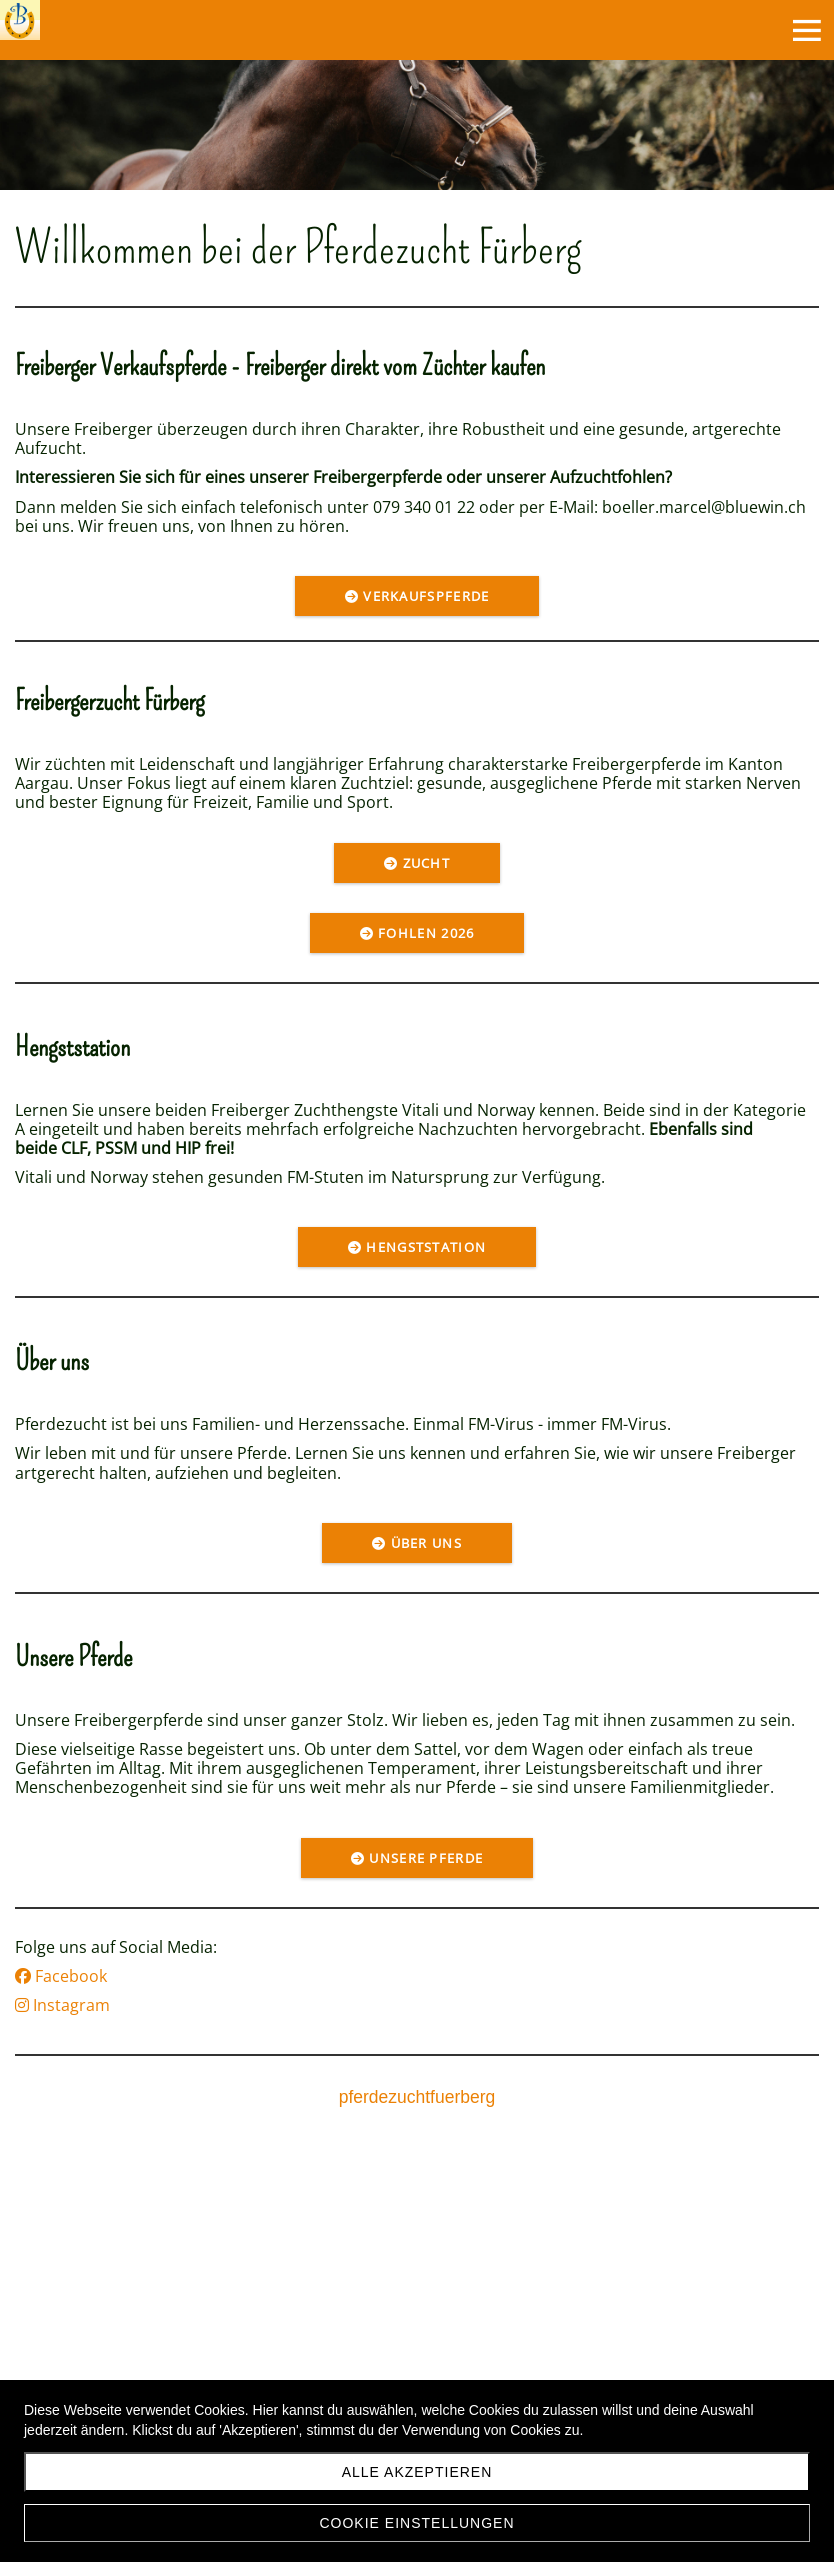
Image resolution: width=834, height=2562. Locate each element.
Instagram (62, 2005)
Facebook (61, 1976)
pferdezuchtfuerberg (417, 2097)
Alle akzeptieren (417, 2472)
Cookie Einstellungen (416, 2523)
